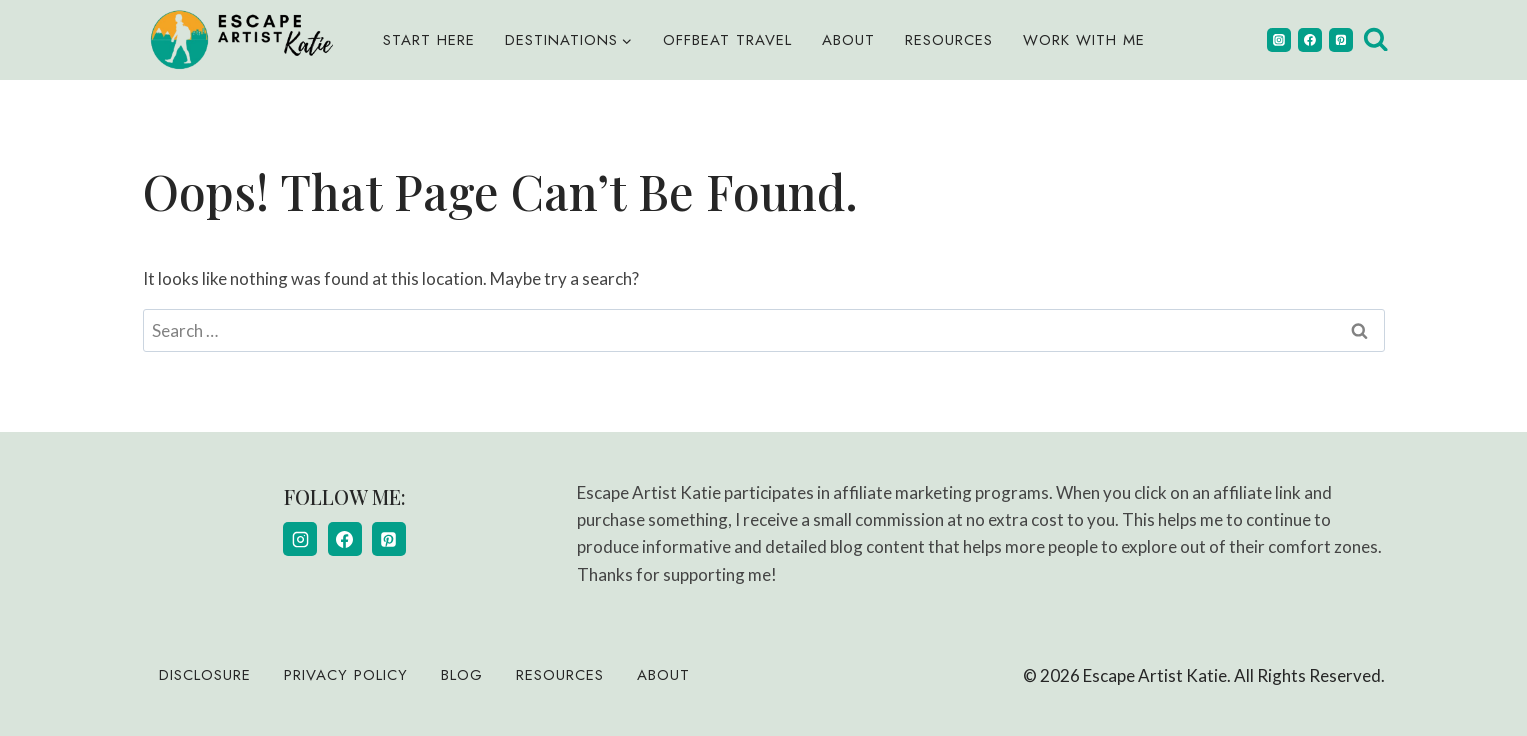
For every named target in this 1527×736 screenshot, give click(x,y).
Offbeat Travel (727, 40)
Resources (949, 40)
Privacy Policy (346, 675)
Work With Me (1084, 40)
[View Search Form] (1376, 40)
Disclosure (205, 675)
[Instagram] (1279, 40)
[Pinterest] (1341, 40)
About (848, 40)
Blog (462, 675)
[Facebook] (1310, 40)
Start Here (429, 40)
